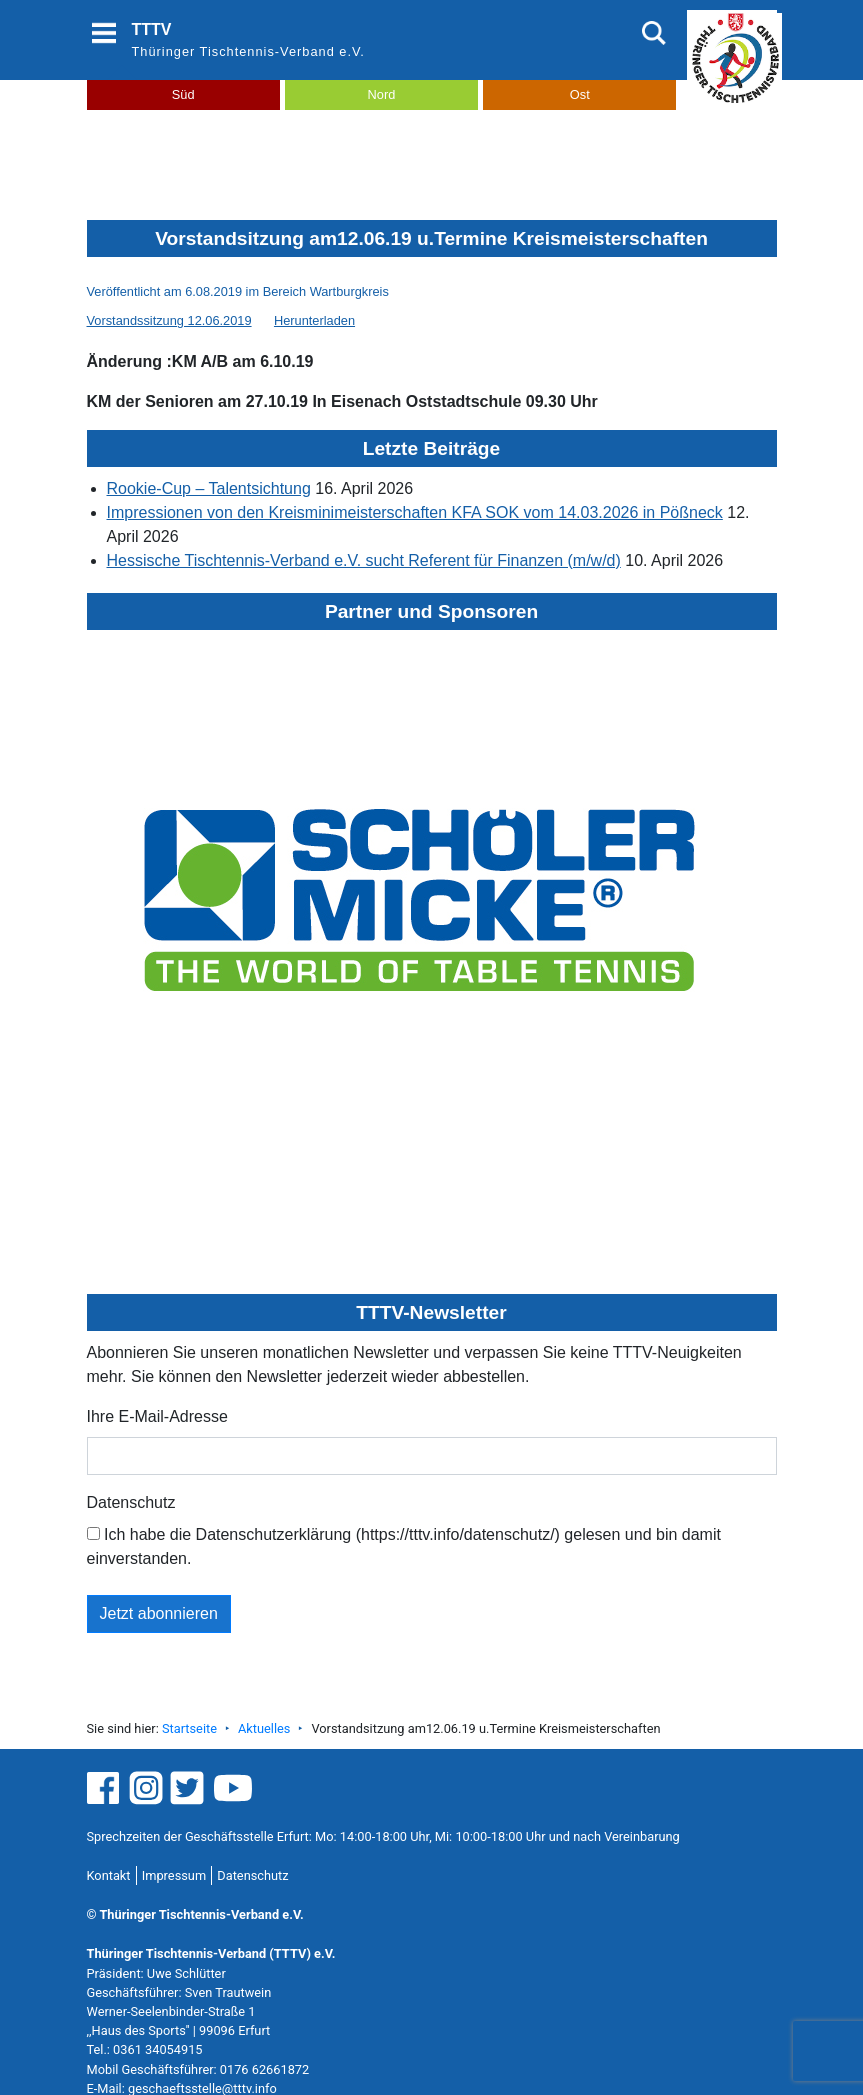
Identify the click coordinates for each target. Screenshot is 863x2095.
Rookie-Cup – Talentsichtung (209, 488)
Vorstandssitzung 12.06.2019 (169, 320)
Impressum (174, 1875)
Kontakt (109, 1875)
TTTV (152, 29)
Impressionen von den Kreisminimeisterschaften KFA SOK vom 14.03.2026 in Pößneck (415, 512)
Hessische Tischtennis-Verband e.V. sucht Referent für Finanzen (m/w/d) (364, 560)
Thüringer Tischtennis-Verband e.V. (248, 51)
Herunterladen (314, 320)
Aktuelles (264, 1728)
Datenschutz (131, 1502)
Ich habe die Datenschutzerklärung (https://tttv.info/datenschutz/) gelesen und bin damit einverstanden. (404, 1546)
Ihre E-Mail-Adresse (157, 1416)
